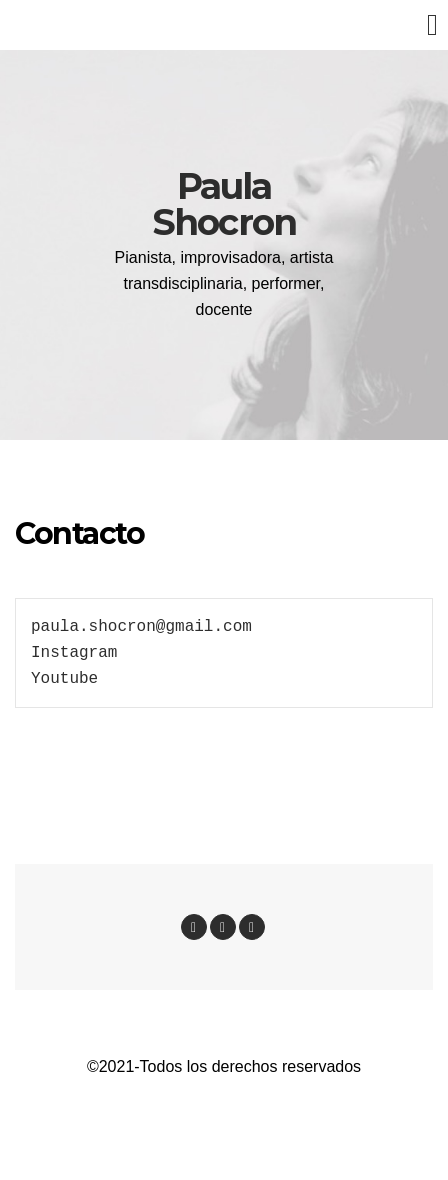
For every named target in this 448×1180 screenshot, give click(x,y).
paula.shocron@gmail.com (141, 627)
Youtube (64, 679)
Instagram (74, 653)
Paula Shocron (224, 204)
